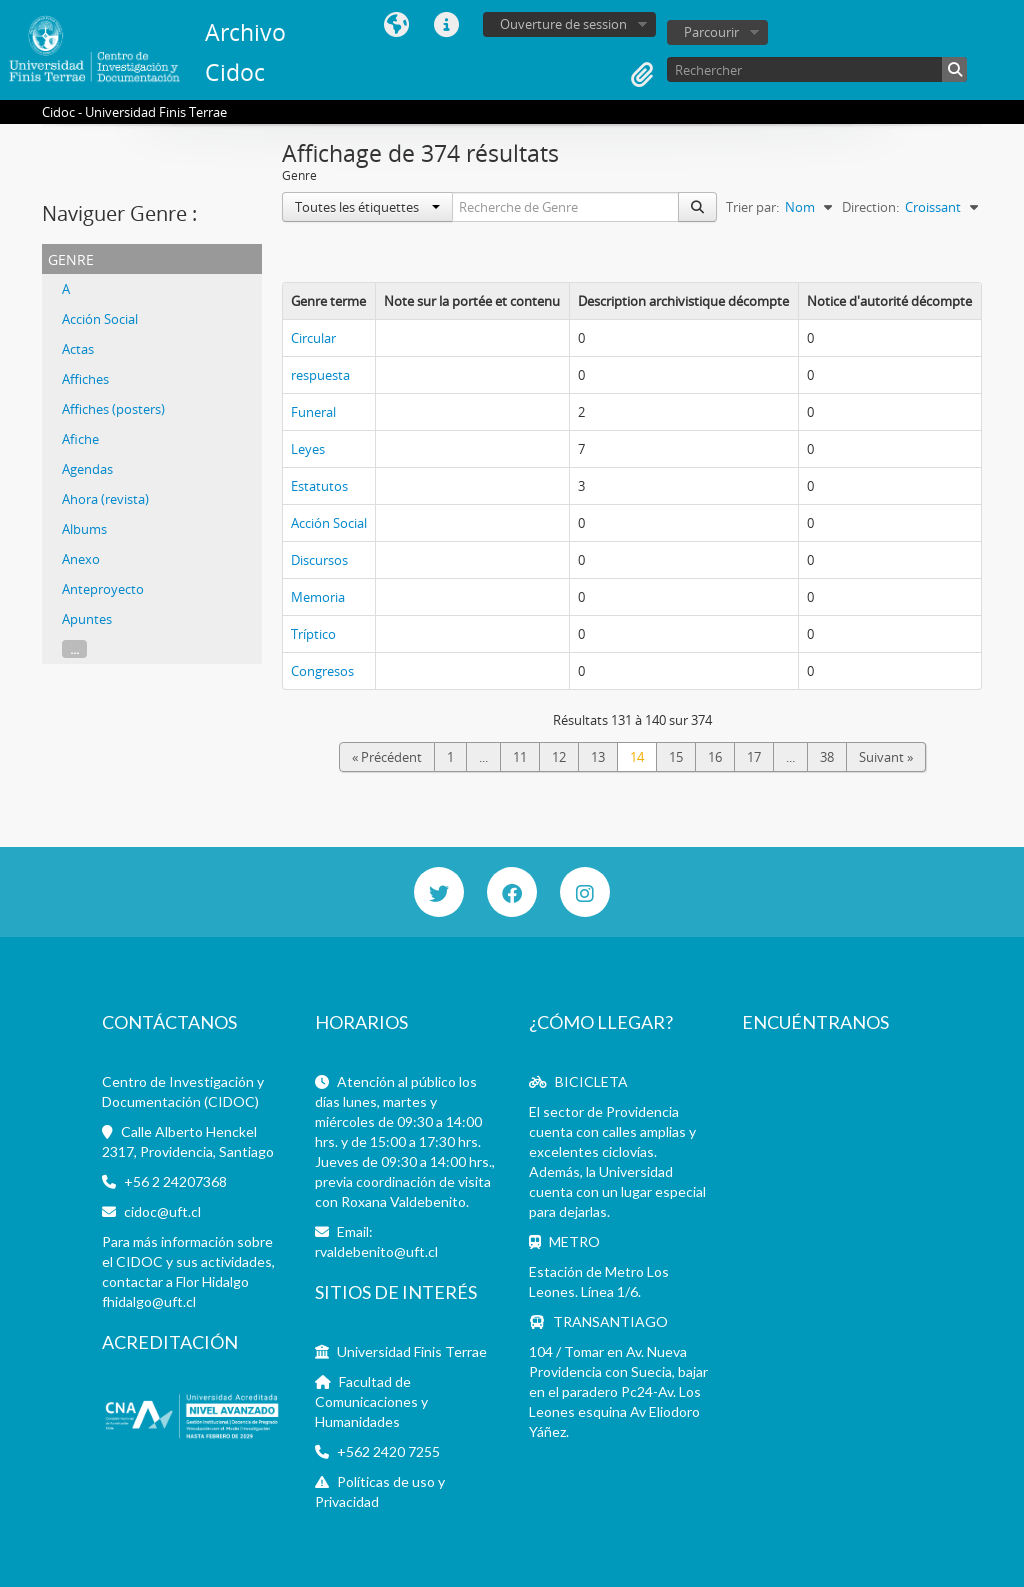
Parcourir (711, 32)
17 (754, 757)
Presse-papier (642, 75)
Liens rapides (446, 25)
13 (598, 757)
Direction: (870, 207)
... (74, 649)
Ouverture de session (563, 24)
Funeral (313, 412)
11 (520, 757)
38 (827, 757)
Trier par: (752, 207)
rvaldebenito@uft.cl (376, 1251)
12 (559, 757)
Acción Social (100, 319)
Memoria (318, 597)
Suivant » (886, 757)
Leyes (308, 449)
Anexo (81, 559)
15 (676, 757)
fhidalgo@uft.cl (149, 1301)
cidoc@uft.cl (162, 1211)
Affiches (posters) (113, 409)
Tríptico (313, 634)
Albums (84, 529)
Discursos (319, 560)
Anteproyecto (103, 589)
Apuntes (87, 619)
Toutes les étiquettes (367, 207)
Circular (313, 338)
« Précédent (387, 757)
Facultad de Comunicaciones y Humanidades (371, 1401)
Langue (396, 25)
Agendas (87, 469)
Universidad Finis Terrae (412, 1351)
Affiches (85, 379)
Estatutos (319, 486)
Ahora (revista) (105, 499)
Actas (78, 349)
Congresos (322, 671)
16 (715, 757)
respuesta (320, 375)
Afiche (80, 439)
